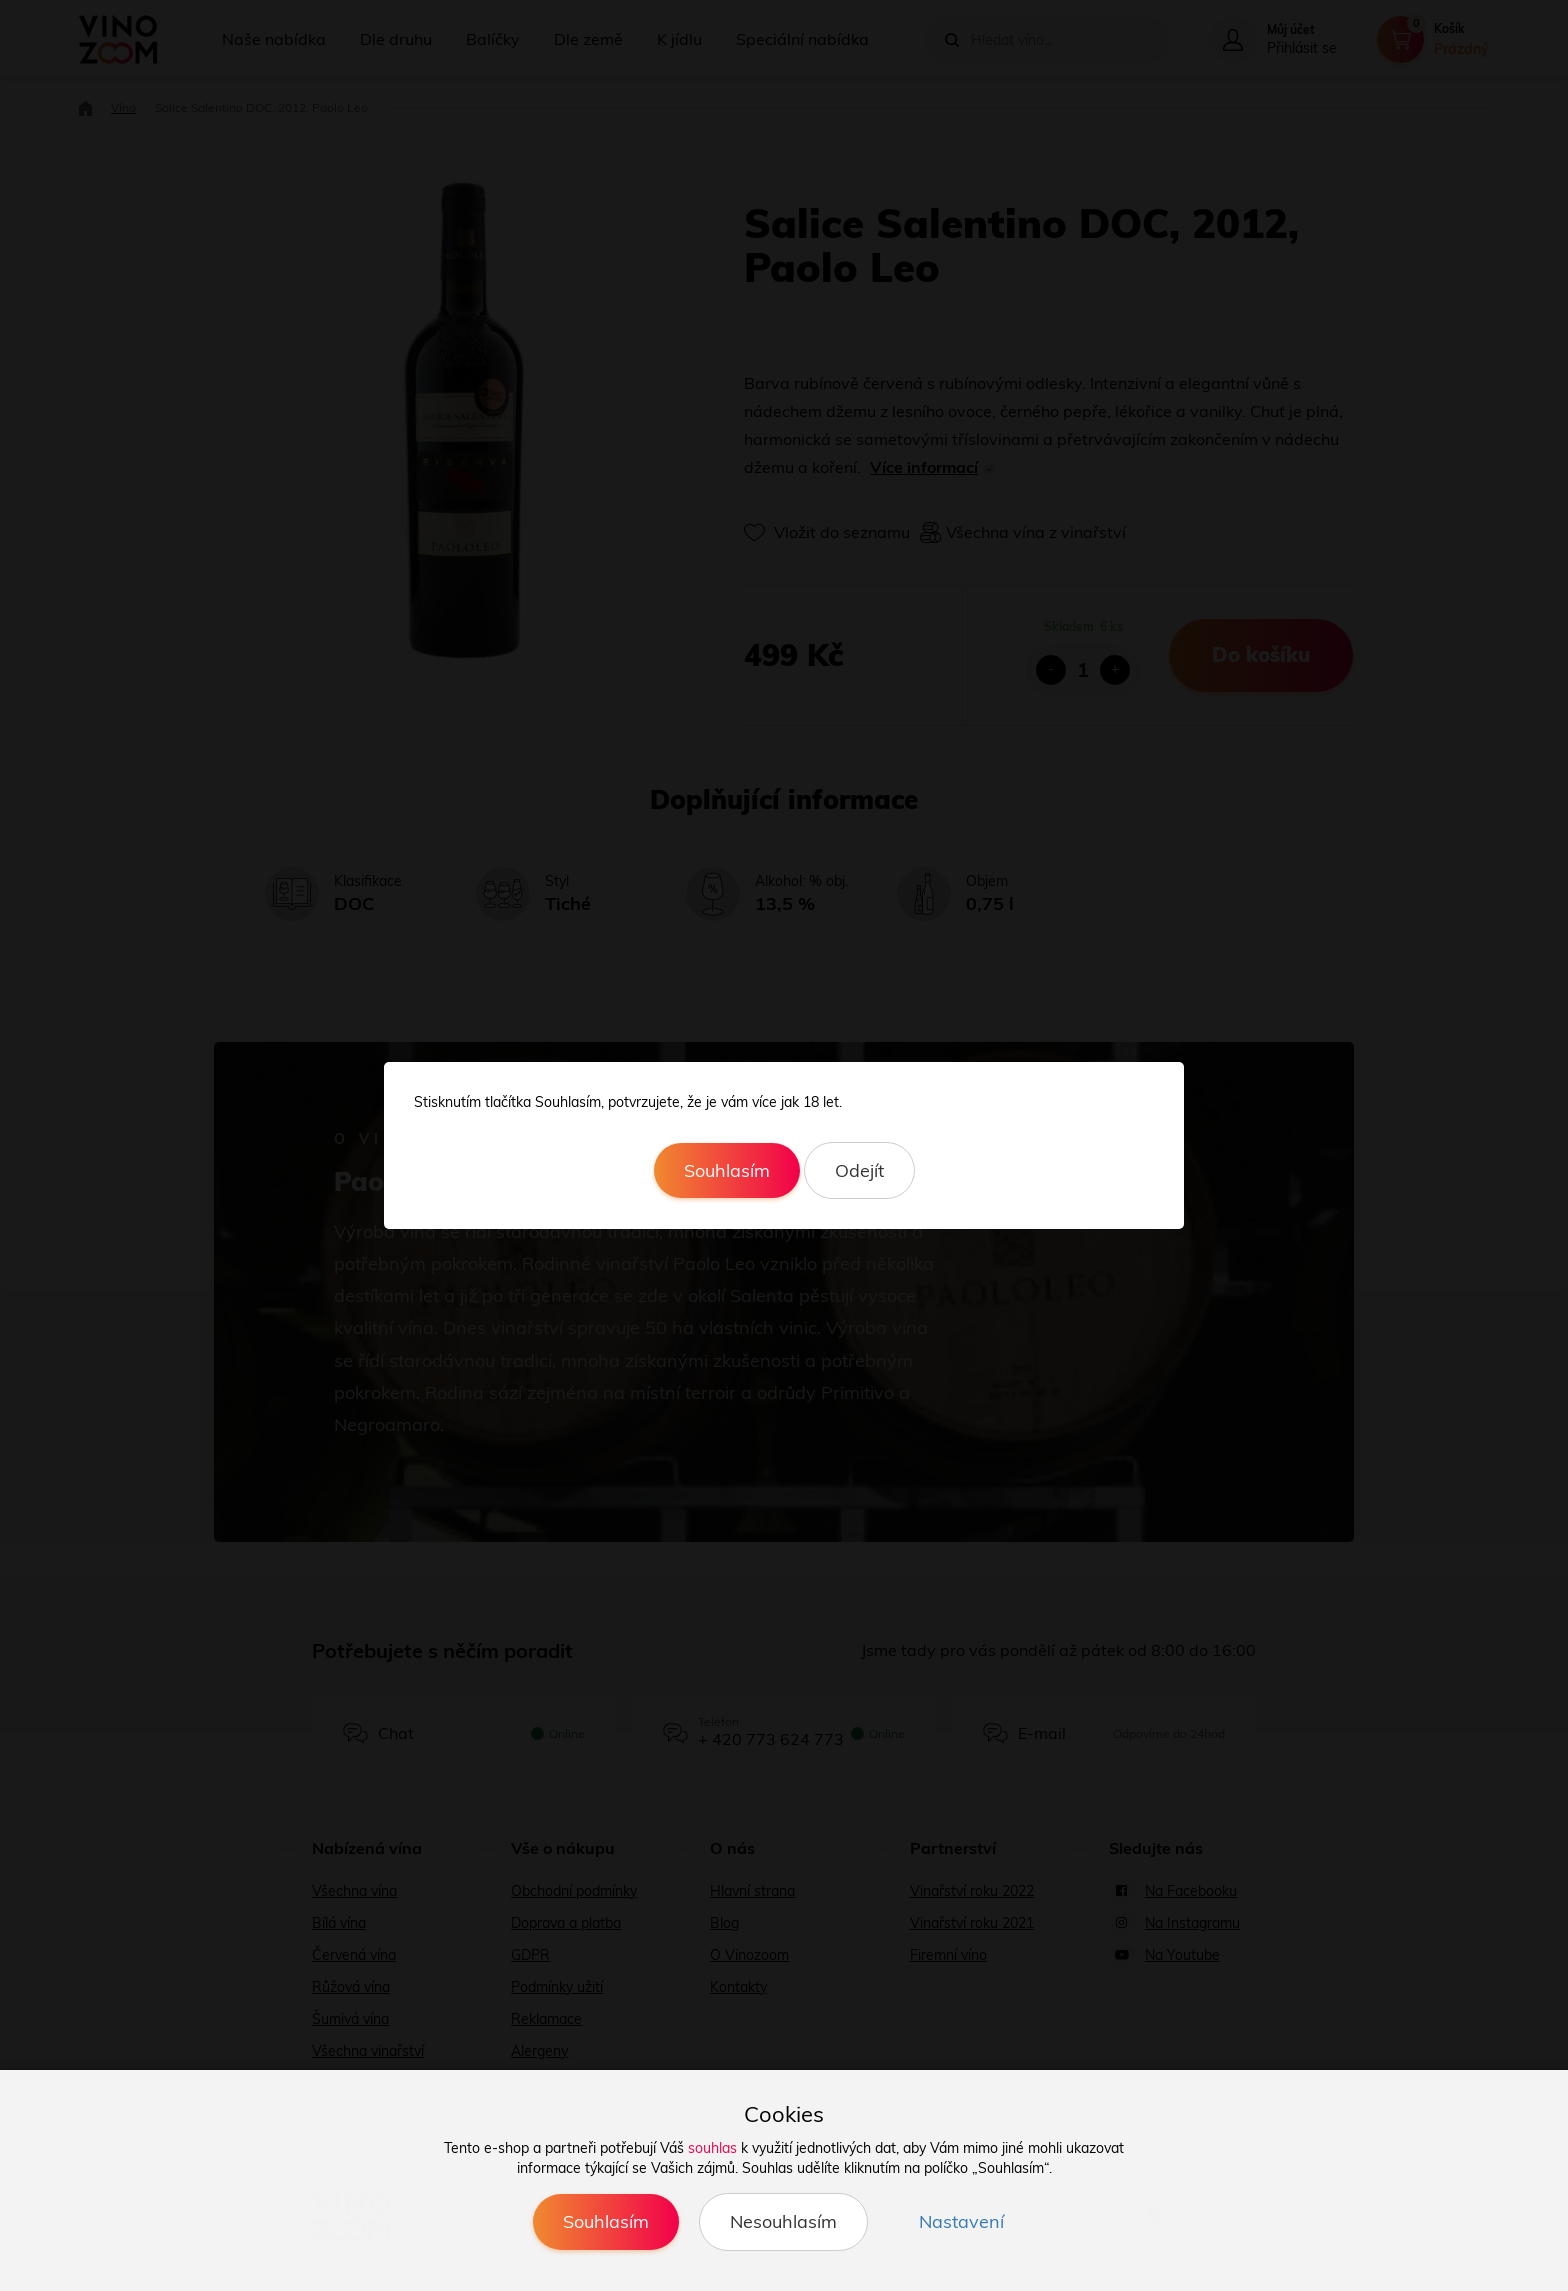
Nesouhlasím (783, 2221)
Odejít (859, 1170)
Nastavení (961, 2221)
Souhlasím (727, 1170)
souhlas (712, 2148)
